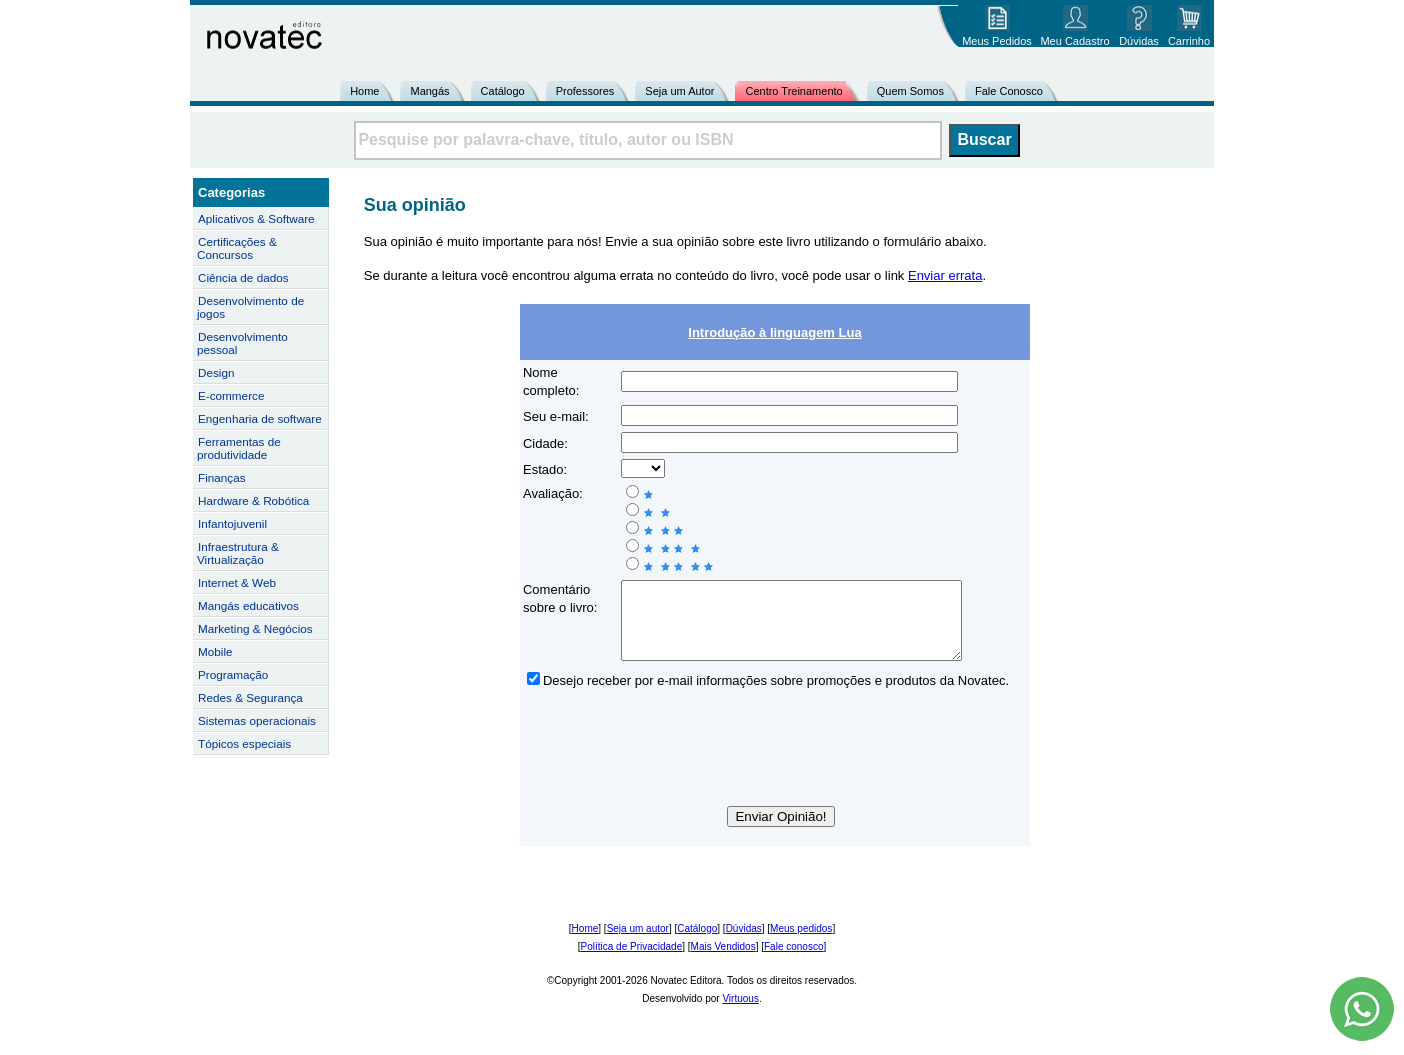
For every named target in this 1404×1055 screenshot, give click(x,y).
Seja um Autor (679, 91)
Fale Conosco (1009, 91)
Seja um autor (638, 943)
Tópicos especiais (244, 743)
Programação (233, 674)
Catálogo (503, 91)
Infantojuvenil (232, 523)
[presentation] (775, 766)
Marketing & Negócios (255, 628)
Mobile (215, 651)
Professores (585, 91)
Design (216, 372)
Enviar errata (945, 275)
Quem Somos (910, 91)
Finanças (222, 477)
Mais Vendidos (723, 961)
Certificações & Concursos (237, 248)
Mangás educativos (248, 605)
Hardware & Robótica (253, 500)
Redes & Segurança (250, 697)
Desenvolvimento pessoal (242, 343)
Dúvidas (744, 943)
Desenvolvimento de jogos (250, 307)
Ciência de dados (243, 277)
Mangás (429, 91)
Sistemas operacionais (257, 720)
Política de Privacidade (632, 961)
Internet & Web (237, 582)
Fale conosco (793, 961)
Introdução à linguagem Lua (774, 332)
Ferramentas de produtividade (239, 448)
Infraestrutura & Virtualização (238, 553)
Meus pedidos (801, 943)
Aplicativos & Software (256, 218)
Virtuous (740, 1013)
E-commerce (231, 395)
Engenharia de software (260, 418)
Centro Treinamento (793, 91)
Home (364, 91)
